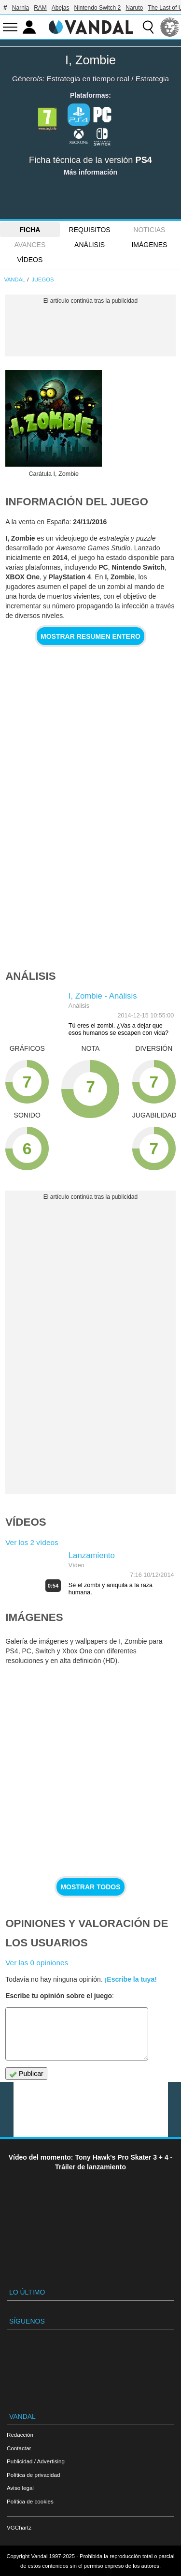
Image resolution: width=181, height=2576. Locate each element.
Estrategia (152, 78)
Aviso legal (20, 2488)
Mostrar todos (90, 1887)
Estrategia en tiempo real (88, 78)
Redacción (20, 2434)
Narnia (20, 7)
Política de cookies (30, 2501)
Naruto (134, 7)
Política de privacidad (33, 2475)
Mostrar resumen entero (90, 636)
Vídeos (29, 260)
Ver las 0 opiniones (36, 1962)
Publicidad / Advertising (36, 2461)
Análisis (89, 245)
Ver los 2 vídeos (31, 1542)
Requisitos (90, 230)
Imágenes (149, 245)
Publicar (26, 2074)
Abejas (61, 7)
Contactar (19, 2448)
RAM (40, 7)
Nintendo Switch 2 (97, 7)
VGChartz (19, 2527)
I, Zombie (90, 60)
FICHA (29, 230)
